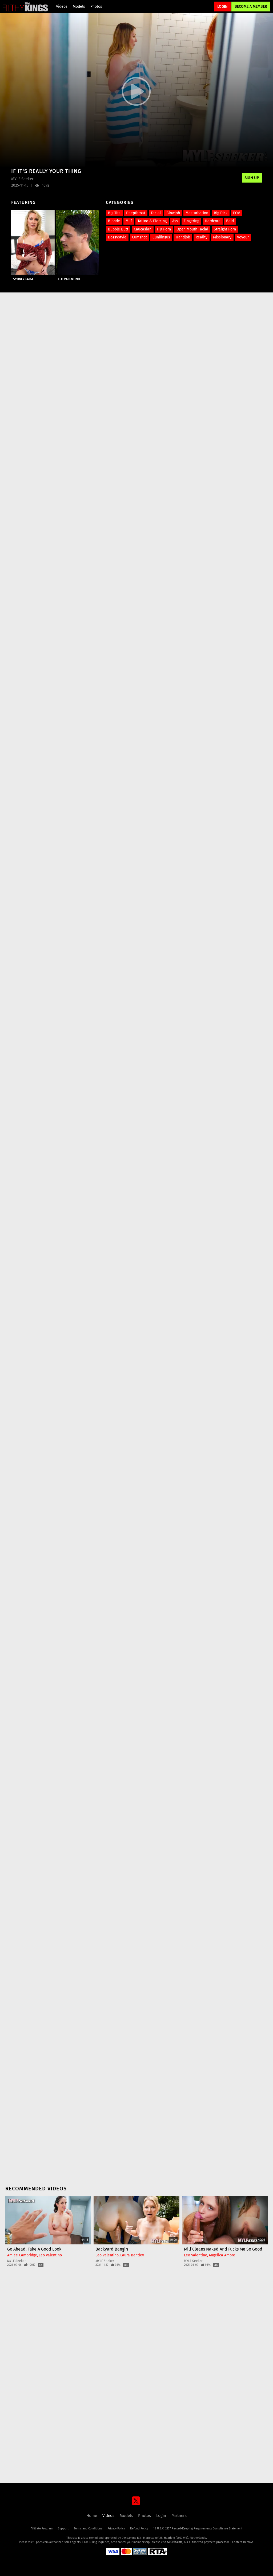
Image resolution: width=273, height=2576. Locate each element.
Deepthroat (135, 213)
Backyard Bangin (111, 2249)
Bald (230, 221)
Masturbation (197, 213)
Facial (156, 213)
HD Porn (164, 229)
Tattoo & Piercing (152, 221)
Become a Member (251, 6)
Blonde (114, 221)
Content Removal (243, 2542)
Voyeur (243, 237)
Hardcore (212, 221)
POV (236, 213)
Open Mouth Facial (192, 229)
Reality (201, 237)
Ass (175, 221)
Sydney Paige (23, 279)
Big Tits (114, 213)
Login (222, 6)
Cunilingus (161, 237)
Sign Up (251, 177)
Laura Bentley (132, 2255)
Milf (129, 221)
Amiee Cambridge (22, 2255)
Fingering (191, 221)
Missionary (222, 237)
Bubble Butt (118, 229)
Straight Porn (225, 229)
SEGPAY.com (174, 2542)
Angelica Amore (222, 2255)
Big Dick (220, 213)
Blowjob (173, 213)
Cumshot (139, 237)
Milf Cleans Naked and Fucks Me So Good (223, 2249)
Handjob (183, 237)
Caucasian (142, 229)
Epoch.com (41, 2542)
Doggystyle (117, 237)
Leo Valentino (69, 279)
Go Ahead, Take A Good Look (34, 2249)
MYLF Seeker (16, 2261)
